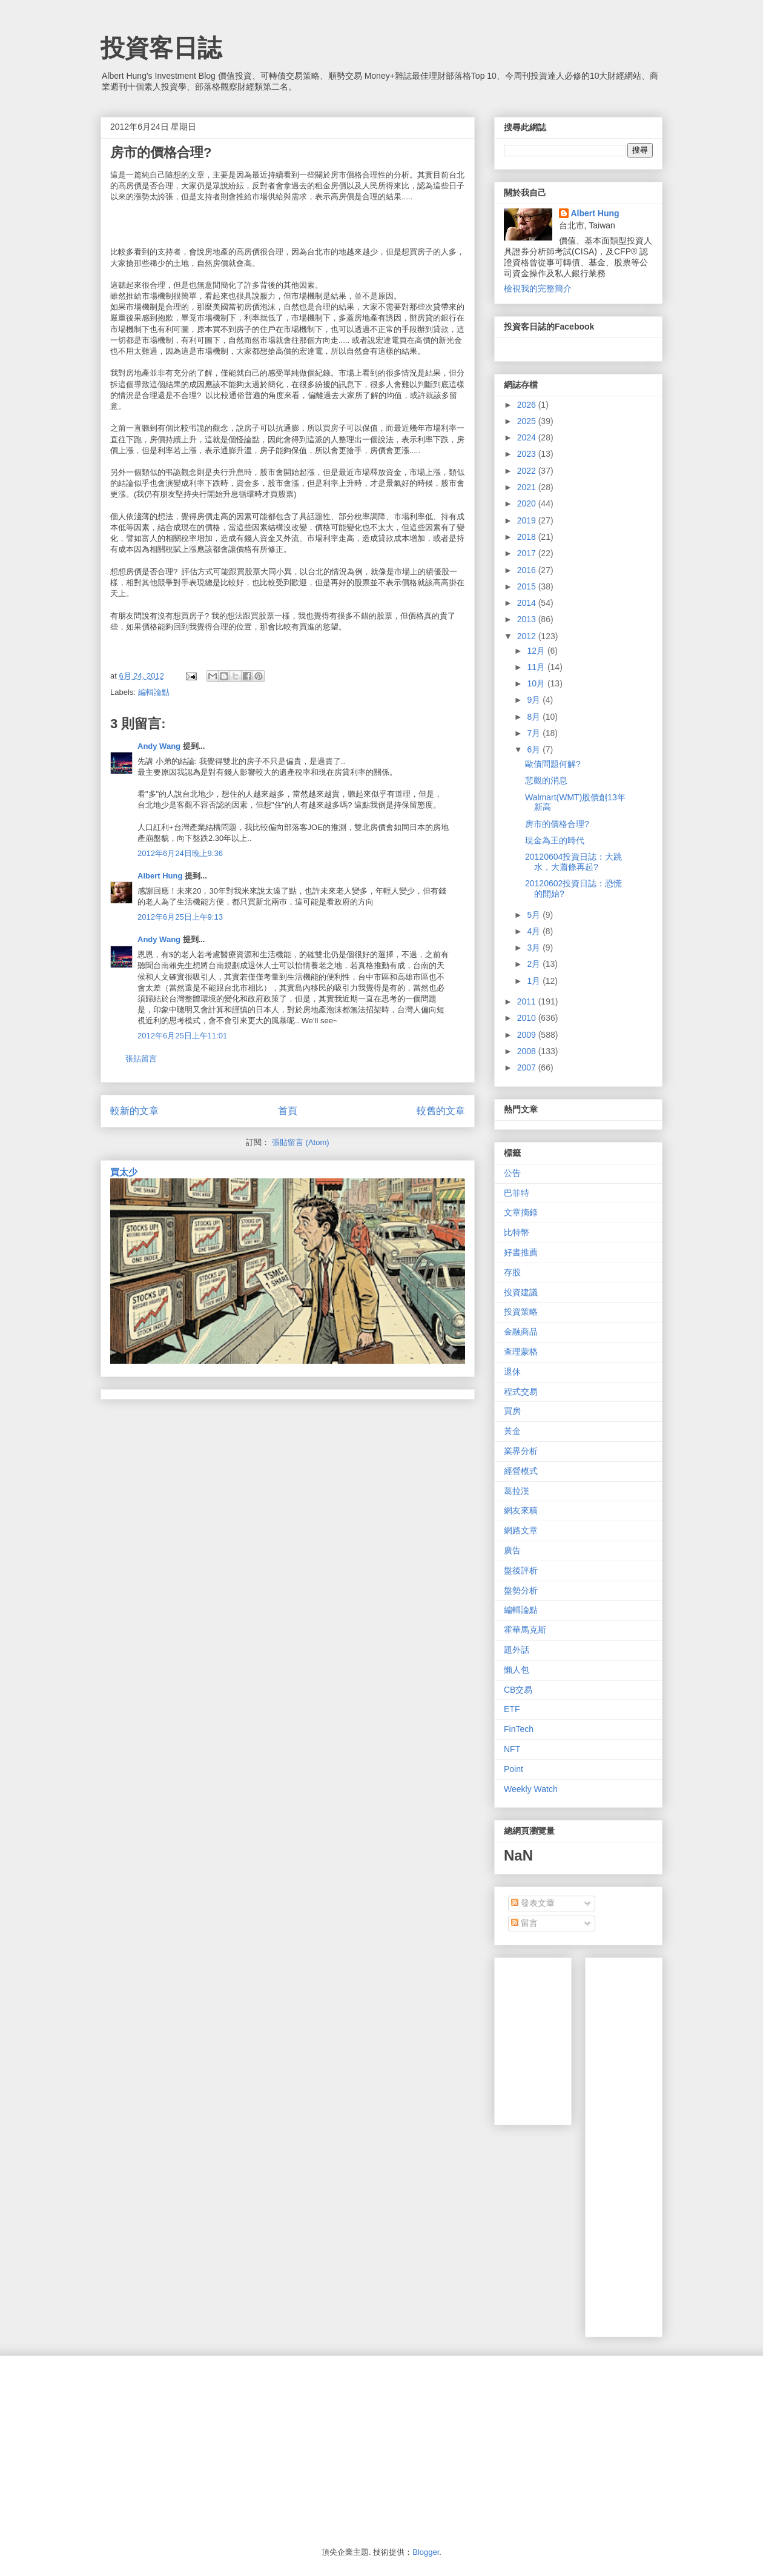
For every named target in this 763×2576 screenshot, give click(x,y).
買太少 (123, 1172)
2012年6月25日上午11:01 (182, 1035)
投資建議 (521, 1292)
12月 (537, 651)
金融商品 (521, 1331)
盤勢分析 (521, 1590)
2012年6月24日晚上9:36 (180, 853)
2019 (527, 520)
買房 (512, 1411)
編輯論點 (154, 692)
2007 (527, 1067)
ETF (512, 1709)
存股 (512, 1272)
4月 (535, 931)
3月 (535, 947)
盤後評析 (521, 1570)
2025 (527, 421)
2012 (527, 636)
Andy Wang (158, 746)
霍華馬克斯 (525, 1630)
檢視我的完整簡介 (538, 288)
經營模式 (521, 1471)
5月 (535, 915)
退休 (512, 1371)
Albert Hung (159, 875)
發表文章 (533, 1903)
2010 (527, 1018)
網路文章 (521, 1530)
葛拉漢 (516, 1491)
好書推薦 (521, 1252)
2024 (527, 437)
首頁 (287, 1111)
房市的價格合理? (557, 824)
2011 (527, 1001)
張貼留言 (141, 1058)
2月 (535, 964)
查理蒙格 (521, 1351)
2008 (527, 1051)
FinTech (518, 1729)
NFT (512, 1749)
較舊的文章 (441, 1111)
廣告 (512, 1550)
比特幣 (516, 1232)
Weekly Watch (531, 1789)
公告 (512, 1173)
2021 (527, 487)
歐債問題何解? (553, 764)
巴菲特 (516, 1193)
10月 (537, 683)
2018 (527, 537)
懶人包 (516, 1670)
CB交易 (518, 1690)
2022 (527, 471)
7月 (535, 733)
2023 (527, 454)
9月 (535, 700)
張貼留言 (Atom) (300, 1142)
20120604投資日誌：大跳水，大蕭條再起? (573, 862)
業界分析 (521, 1451)
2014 (527, 603)
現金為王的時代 (554, 840)
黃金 (512, 1431)
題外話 (516, 1650)
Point (513, 1769)
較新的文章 (134, 1111)
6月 (535, 749)
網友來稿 (521, 1510)
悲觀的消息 (546, 780)
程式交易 (521, 1391)
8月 (535, 717)
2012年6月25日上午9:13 (180, 916)
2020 (527, 503)
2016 (527, 570)
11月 (537, 667)
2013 (527, 619)
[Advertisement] (679, 2144)
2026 (527, 405)
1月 (535, 981)
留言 (524, 1923)
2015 (527, 586)
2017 (527, 553)
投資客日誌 (161, 48)
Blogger (425, 2552)
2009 (527, 1035)
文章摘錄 (521, 1212)
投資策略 (521, 1311)
